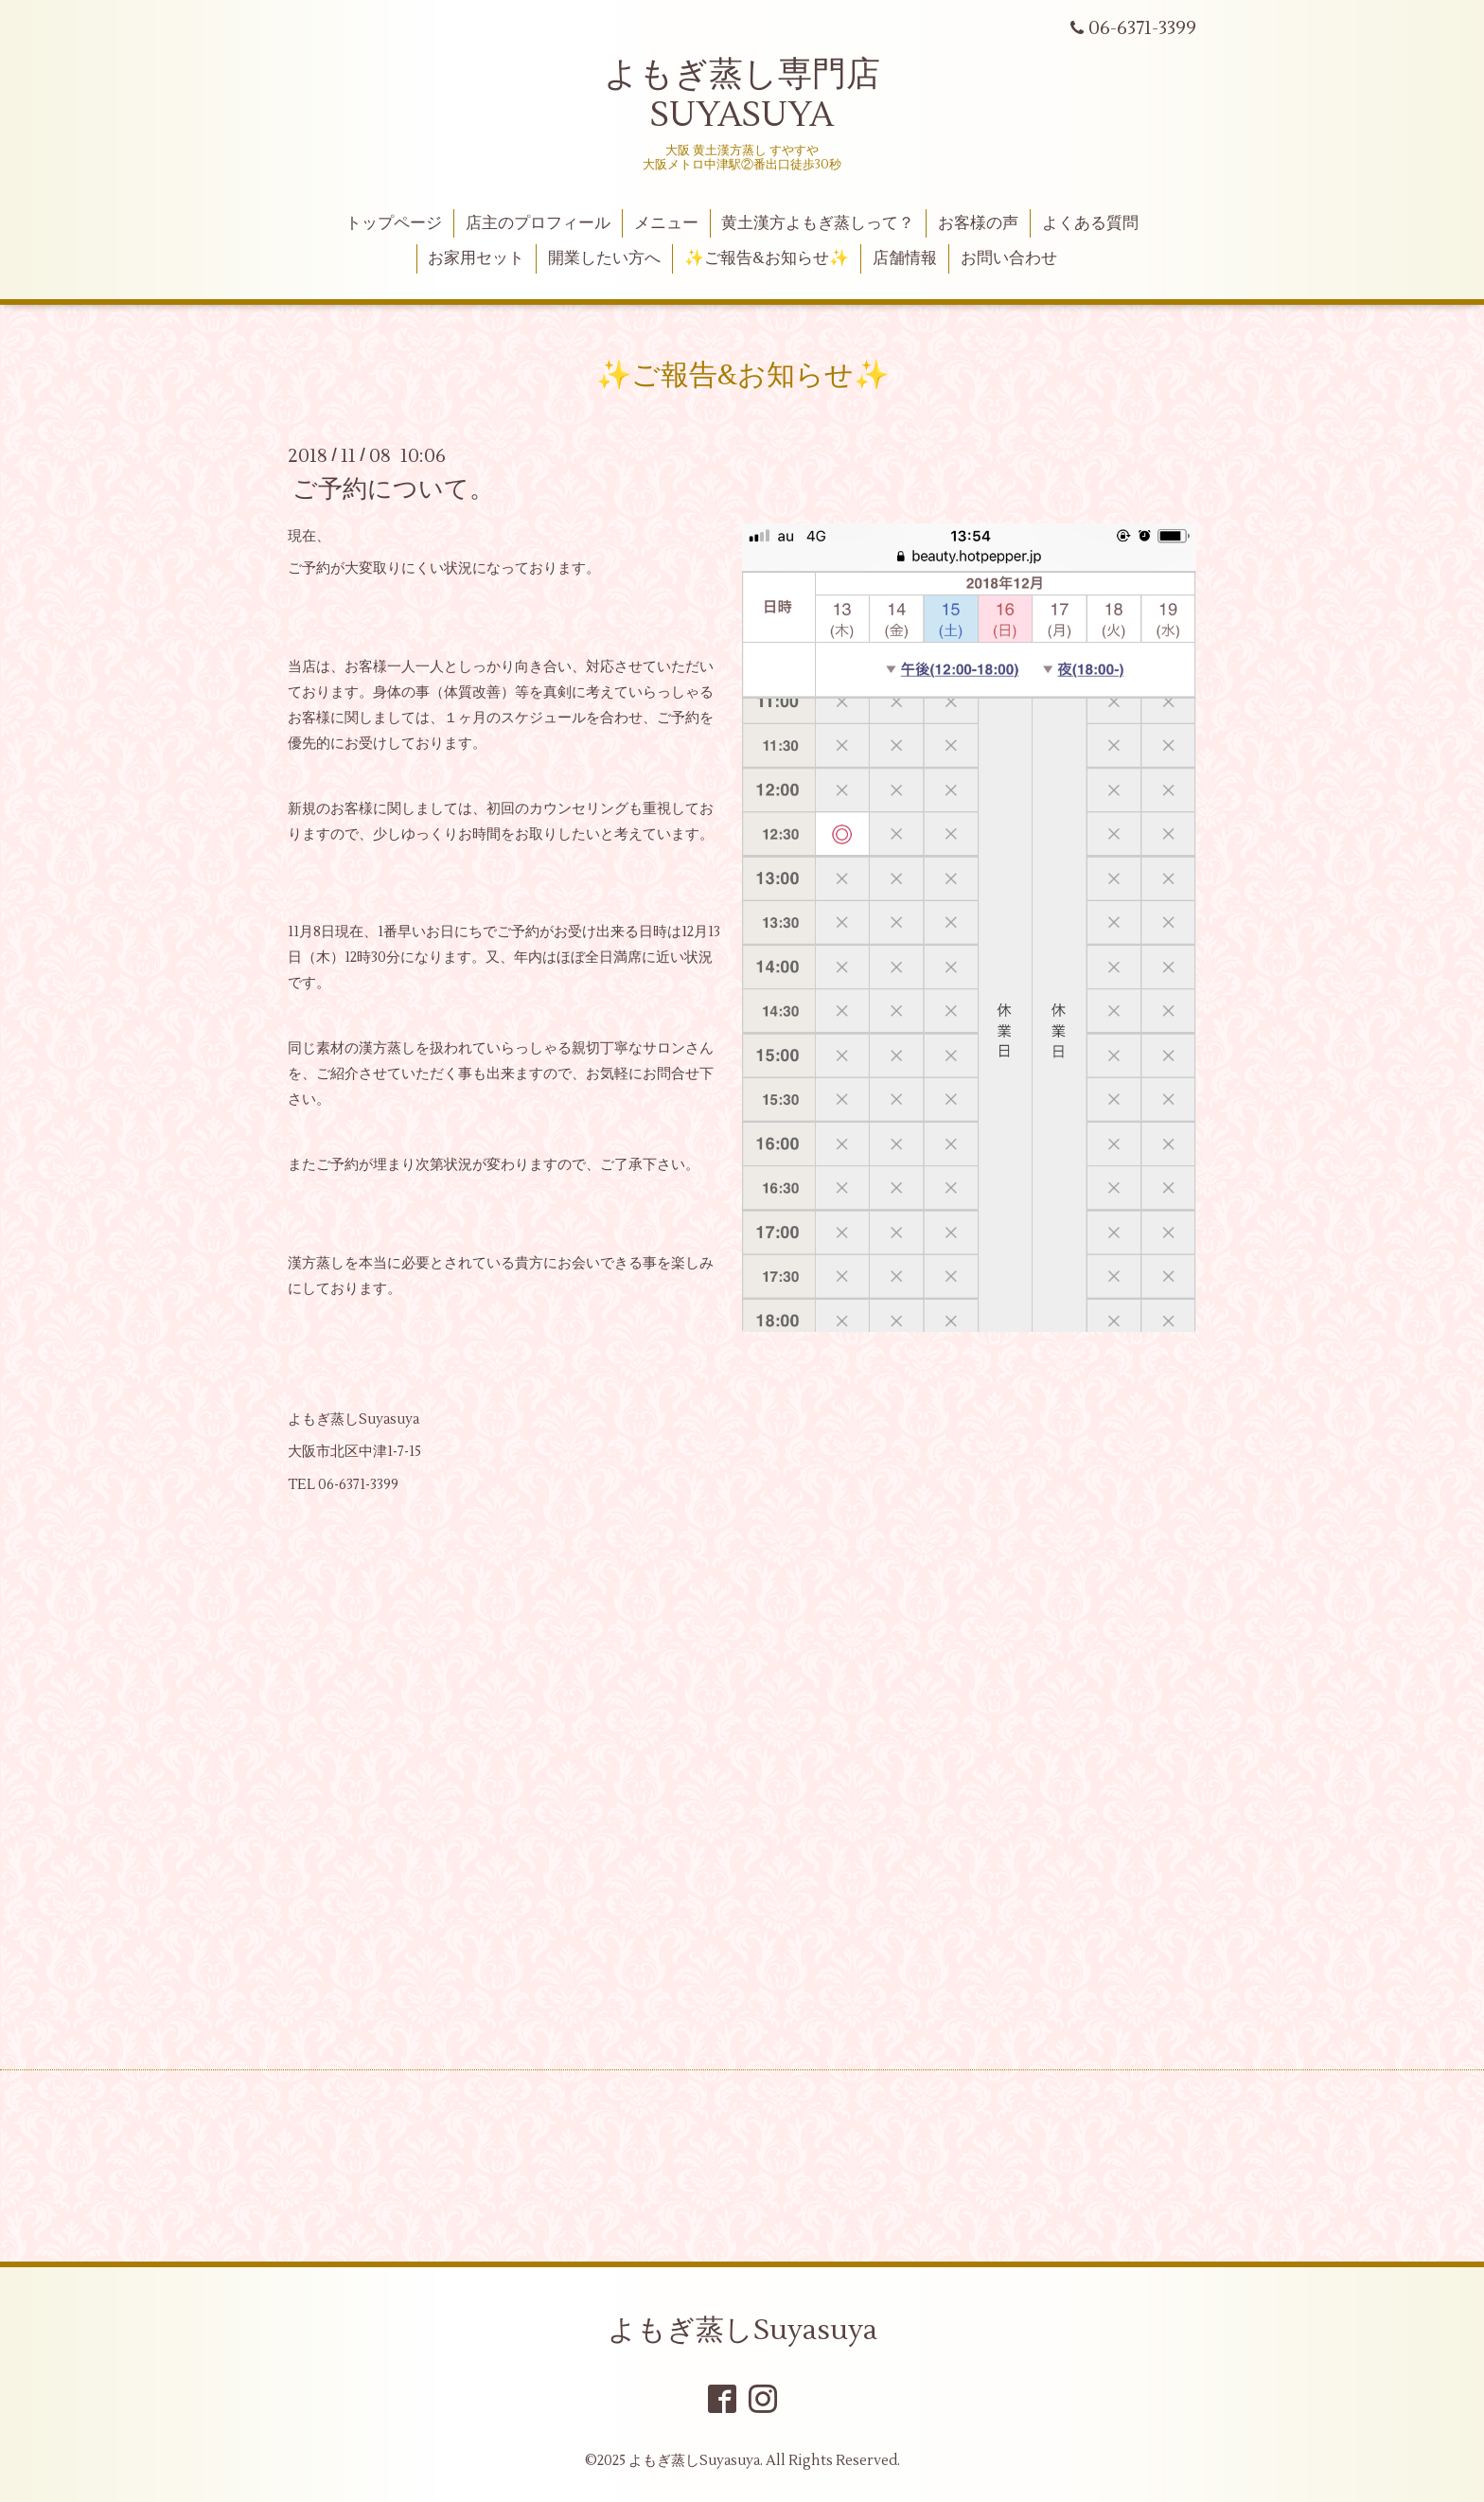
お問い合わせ (1009, 258)
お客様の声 (978, 223)
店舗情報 (905, 258)
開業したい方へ (604, 258)
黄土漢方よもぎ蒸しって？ (817, 223)
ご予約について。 (393, 489)
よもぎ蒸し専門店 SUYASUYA (742, 95)
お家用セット (476, 258)
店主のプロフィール (538, 223)
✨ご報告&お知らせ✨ (766, 258)
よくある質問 (1090, 223)
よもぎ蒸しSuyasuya (742, 2330)
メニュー (666, 223)
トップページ (393, 223)
